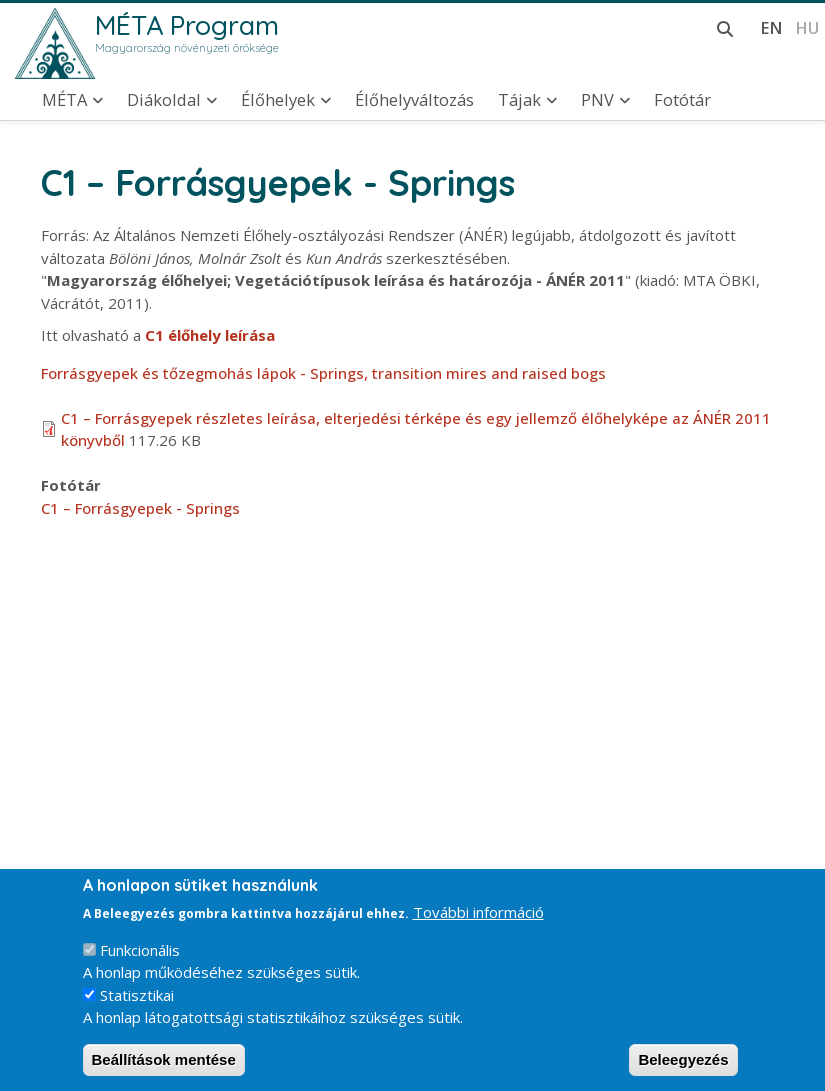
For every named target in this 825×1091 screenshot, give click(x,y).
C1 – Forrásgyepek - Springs (140, 508)
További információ (478, 932)
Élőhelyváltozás (414, 100)
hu (807, 27)
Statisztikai (137, 1014)
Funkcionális (140, 969)
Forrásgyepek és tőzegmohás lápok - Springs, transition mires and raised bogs (323, 373)
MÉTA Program (187, 25)
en (771, 27)
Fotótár (682, 100)
